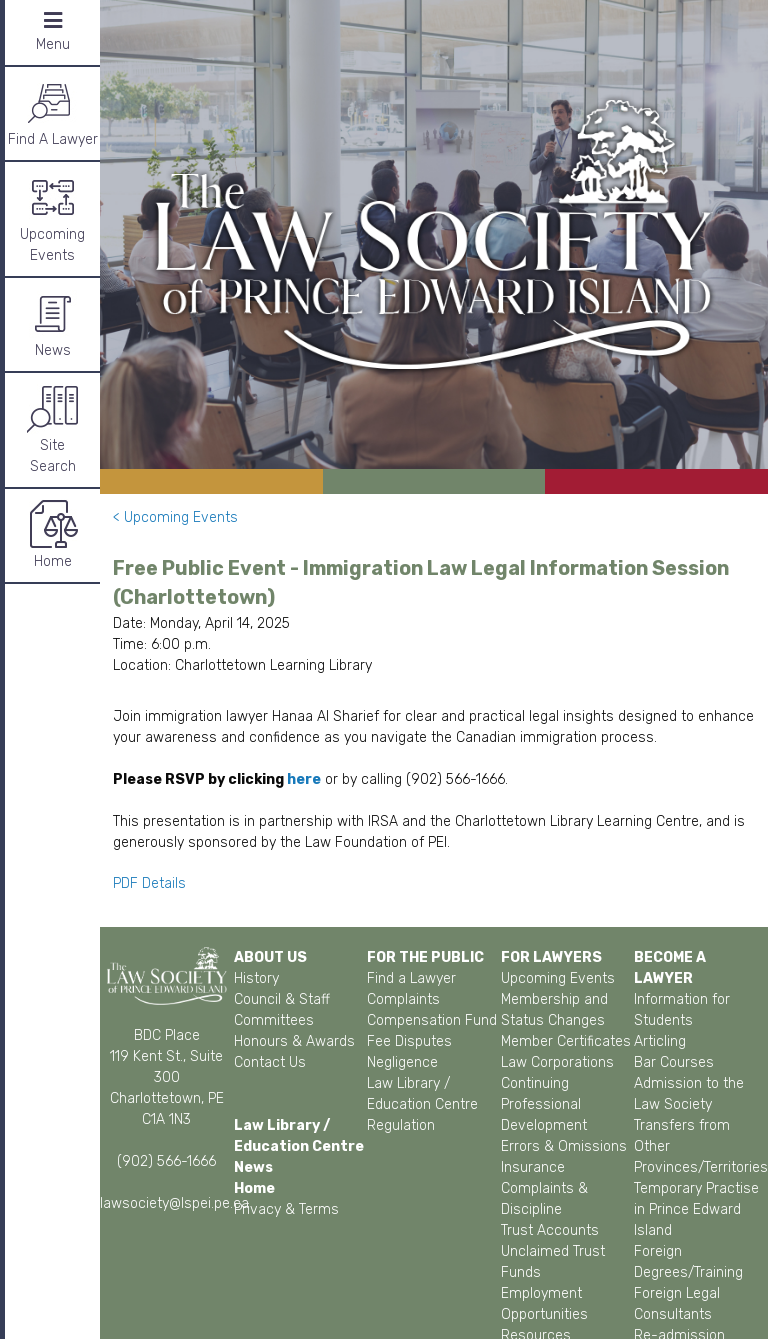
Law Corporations (557, 1062)
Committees (274, 1020)
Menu (53, 31)
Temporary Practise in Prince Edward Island (696, 1209)
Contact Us (270, 1062)
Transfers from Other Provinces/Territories (701, 1146)
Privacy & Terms (286, 1209)
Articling (660, 1041)
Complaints (403, 999)
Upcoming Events (52, 218)
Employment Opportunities (544, 1304)
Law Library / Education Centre (422, 1094)
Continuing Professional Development (544, 1104)
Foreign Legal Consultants (677, 1304)
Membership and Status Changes (554, 1010)
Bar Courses (674, 1062)
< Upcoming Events (175, 517)
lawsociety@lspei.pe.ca (174, 1203)
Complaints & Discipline (544, 1199)
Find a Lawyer (411, 978)
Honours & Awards (294, 1041)
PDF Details (151, 883)
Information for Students (682, 1010)
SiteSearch (53, 429)
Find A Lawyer (53, 112)
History (256, 978)
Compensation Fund (432, 1020)
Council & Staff (282, 999)
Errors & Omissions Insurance (564, 1157)
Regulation (401, 1125)
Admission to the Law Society (689, 1094)
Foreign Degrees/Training (688, 1262)
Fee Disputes (409, 1041)
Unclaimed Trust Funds (553, 1262)
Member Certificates (566, 1041)
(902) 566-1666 (166, 1161)
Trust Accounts (550, 1230)
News (53, 323)
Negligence (402, 1062)
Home (53, 534)
